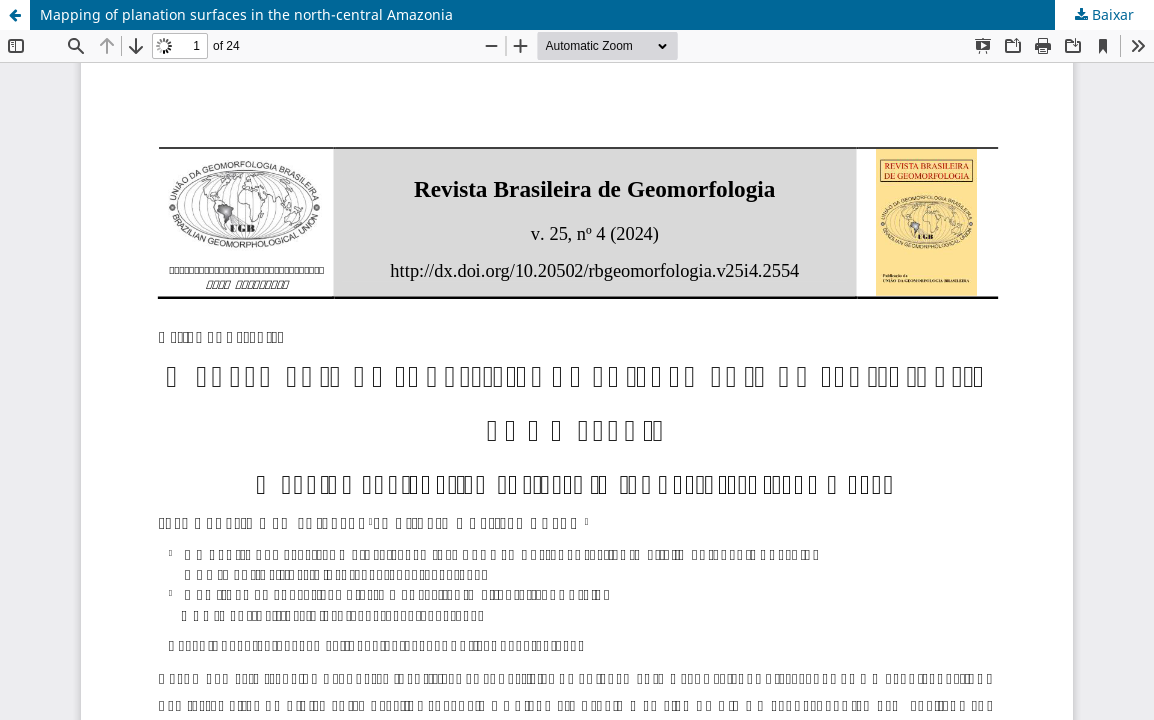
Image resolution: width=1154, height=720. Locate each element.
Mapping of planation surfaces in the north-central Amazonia (246, 14)
